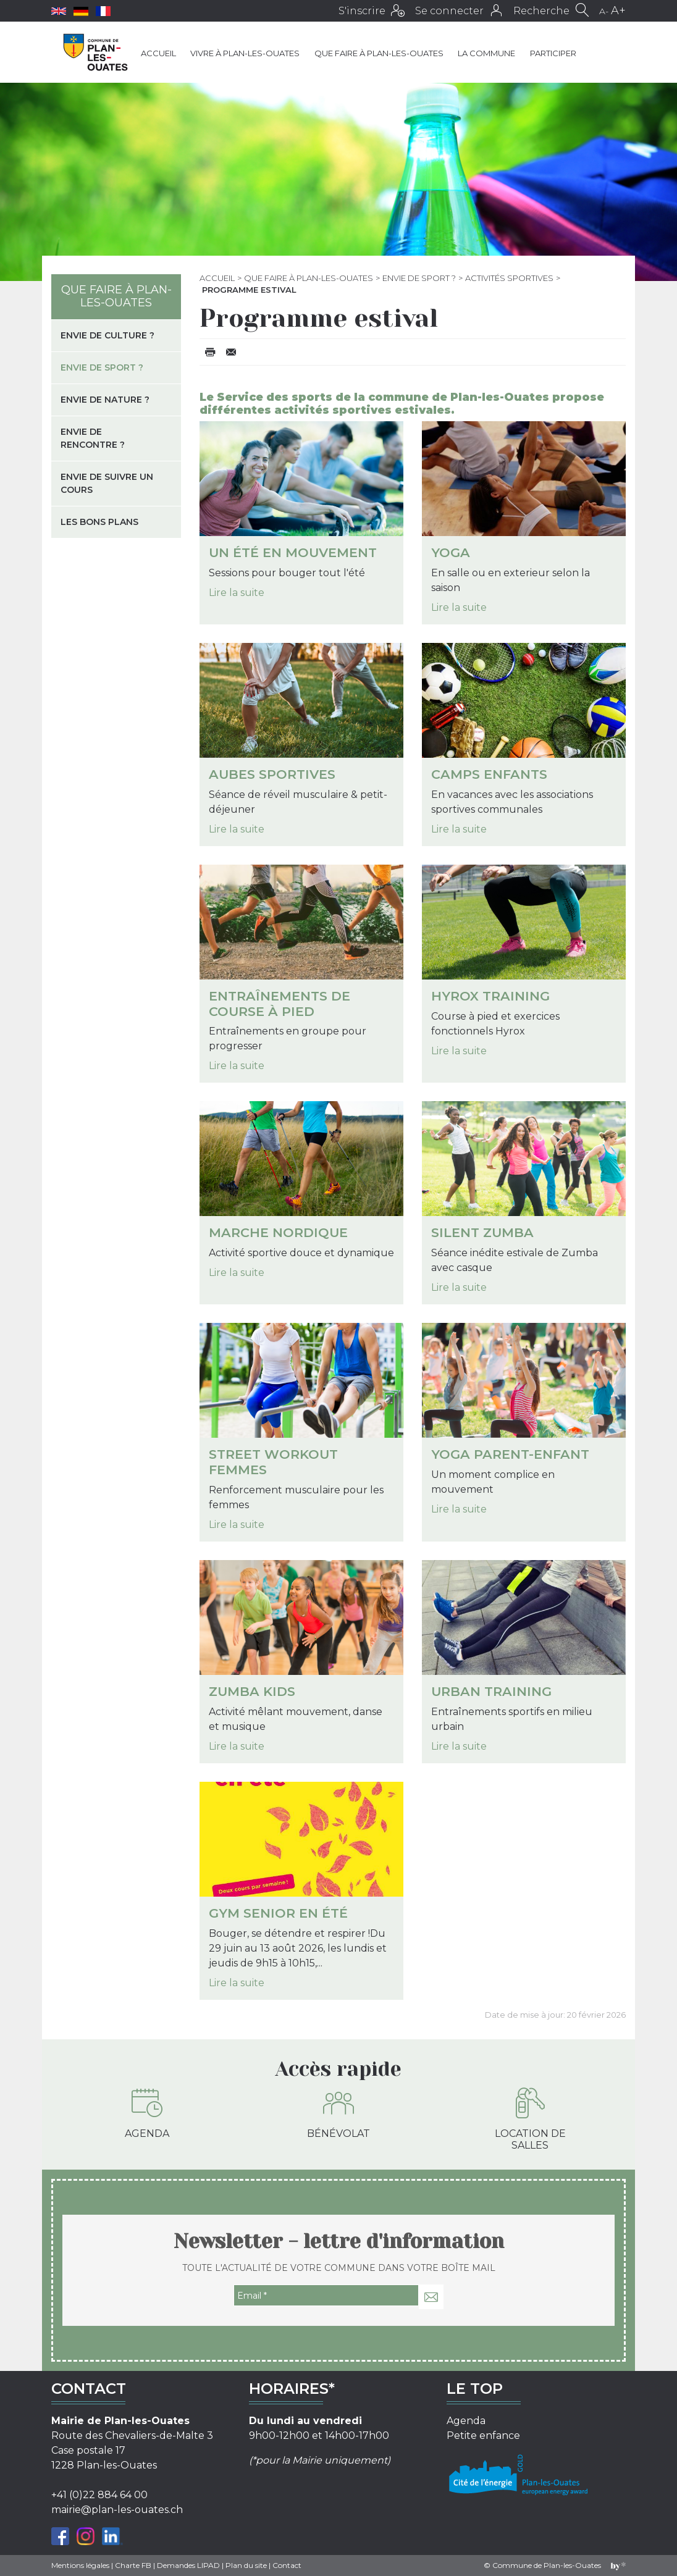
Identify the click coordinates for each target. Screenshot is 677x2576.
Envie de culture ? (107, 335)
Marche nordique (278, 1232)
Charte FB (133, 2565)
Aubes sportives (272, 774)
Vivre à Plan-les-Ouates (245, 53)
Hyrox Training (490, 996)
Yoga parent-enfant (510, 1454)
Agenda (147, 2113)
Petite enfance (483, 2435)
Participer (553, 53)
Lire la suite (236, 592)
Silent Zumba (482, 1232)
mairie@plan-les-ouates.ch (117, 2509)
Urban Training (491, 1691)
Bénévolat (338, 2113)
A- (603, 11)
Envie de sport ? (419, 278)
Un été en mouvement (293, 552)
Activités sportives (509, 278)
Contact (286, 2565)
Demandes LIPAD (188, 2565)
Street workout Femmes (273, 1461)
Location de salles (530, 2119)
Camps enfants (489, 774)
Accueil (158, 53)
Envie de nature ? (105, 399)
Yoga (450, 552)
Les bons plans (99, 521)
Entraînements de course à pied (279, 1003)
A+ (618, 10)
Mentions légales (80, 2565)
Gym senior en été (278, 1913)
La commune (486, 53)
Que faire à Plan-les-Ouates (379, 53)
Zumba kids (252, 1691)
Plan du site (246, 2565)
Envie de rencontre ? (93, 438)
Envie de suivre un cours (107, 483)
